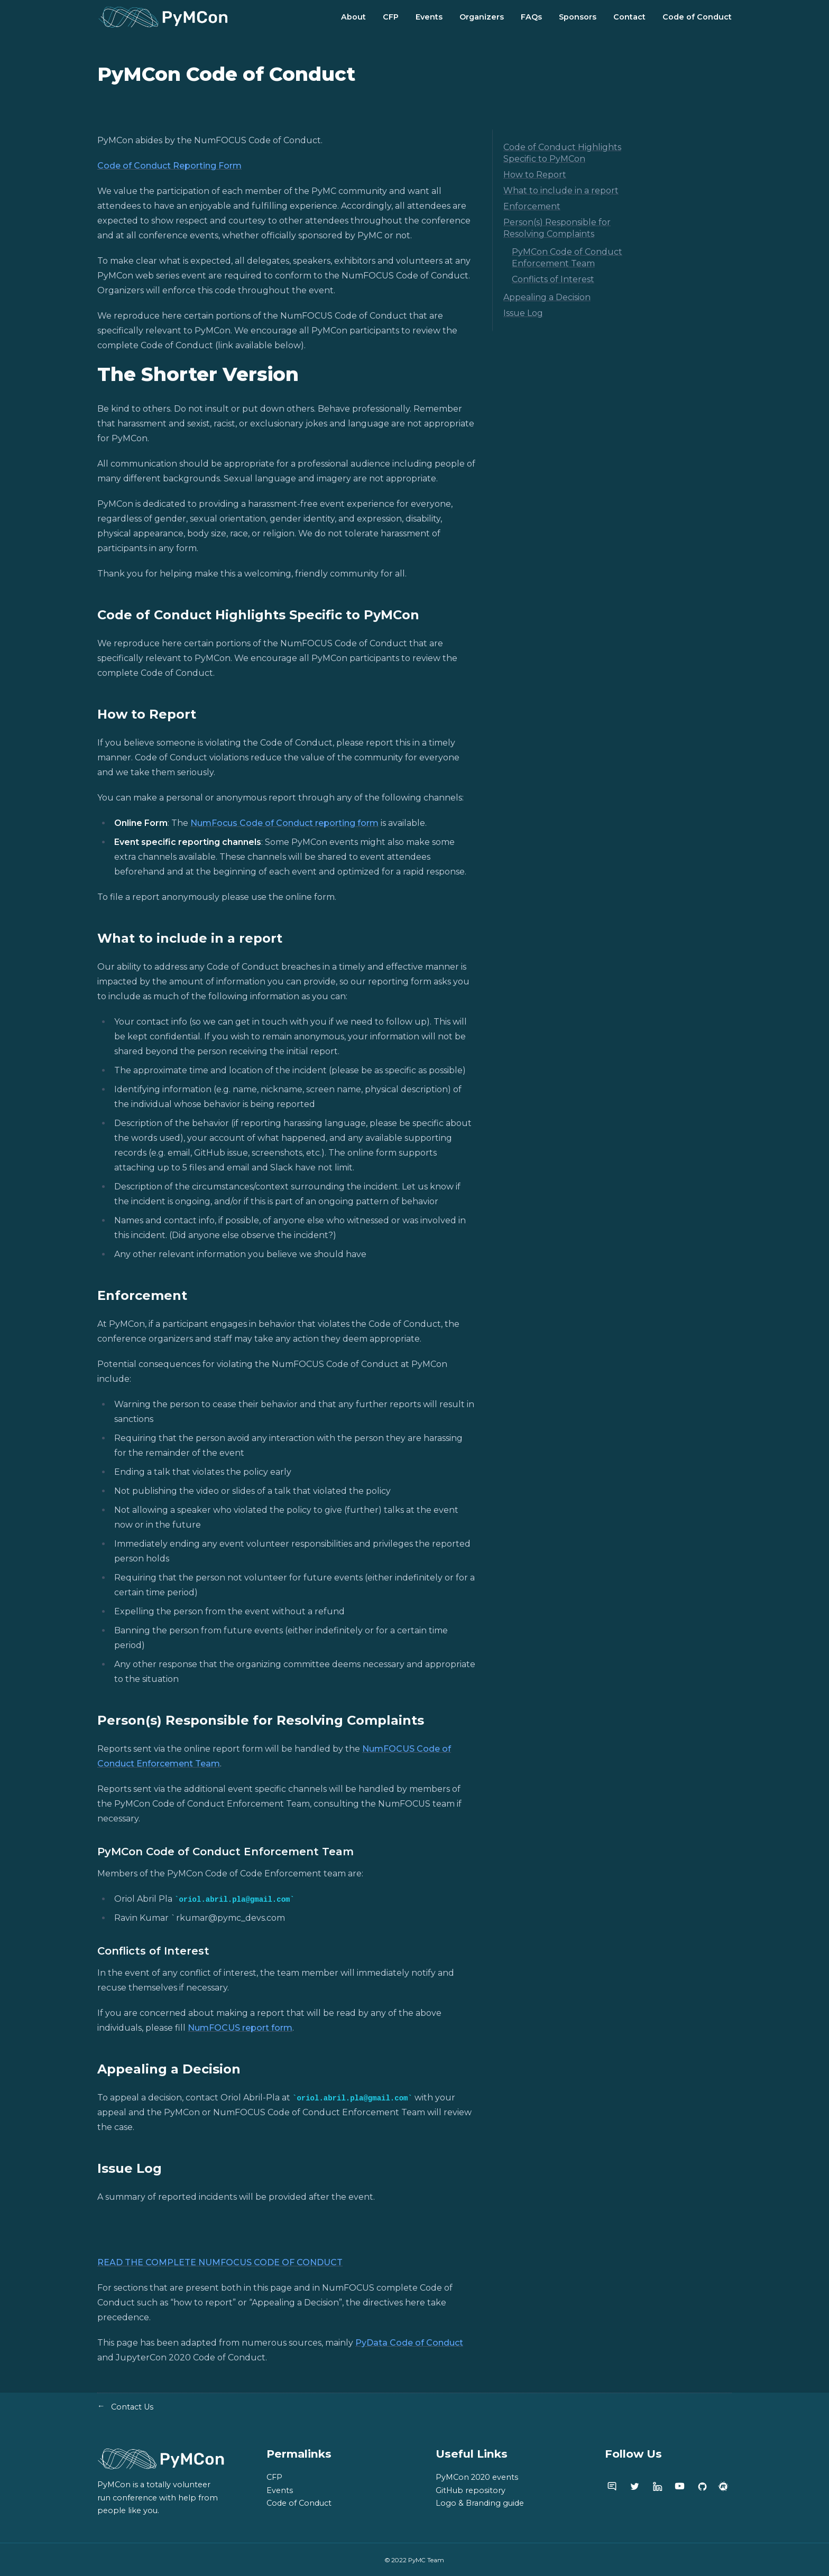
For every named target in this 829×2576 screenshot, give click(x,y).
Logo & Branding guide (480, 2503)
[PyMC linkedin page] (657, 2486)
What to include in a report (561, 190)
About (353, 17)
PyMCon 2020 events (477, 2477)
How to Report (534, 175)
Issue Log (523, 313)
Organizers (481, 17)
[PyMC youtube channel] (680, 2486)
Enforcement (531, 206)
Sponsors (577, 17)
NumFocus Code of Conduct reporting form (284, 823)
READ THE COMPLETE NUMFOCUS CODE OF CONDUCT (220, 2262)
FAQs (531, 17)
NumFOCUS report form (240, 2028)
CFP (391, 17)
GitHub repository (470, 2490)
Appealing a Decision (547, 297)
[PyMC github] (702, 2486)
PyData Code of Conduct (409, 2343)
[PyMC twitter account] (635, 2486)
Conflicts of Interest (553, 279)
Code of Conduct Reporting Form (169, 166)
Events (429, 17)
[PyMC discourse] (612, 2486)
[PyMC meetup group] (723, 2486)
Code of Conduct (697, 17)
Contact (629, 17)
